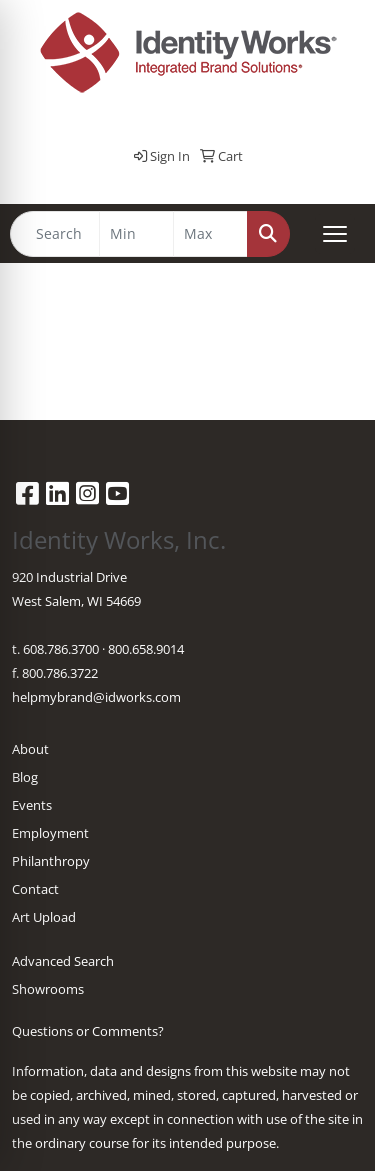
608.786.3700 (61, 649)
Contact (35, 889)
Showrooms (48, 989)
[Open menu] (335, 234)
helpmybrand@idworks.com (96, 697)
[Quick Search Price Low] (136, 234)
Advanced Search (63, 961)
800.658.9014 (146, 649)
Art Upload (44, 917)
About (30, 749)
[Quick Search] (55, 234)
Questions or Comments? (88, 1031)
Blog (25, 777)
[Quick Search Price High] (210, 234)
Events (32, 805)
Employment (50, 833)
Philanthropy (51, 861)
